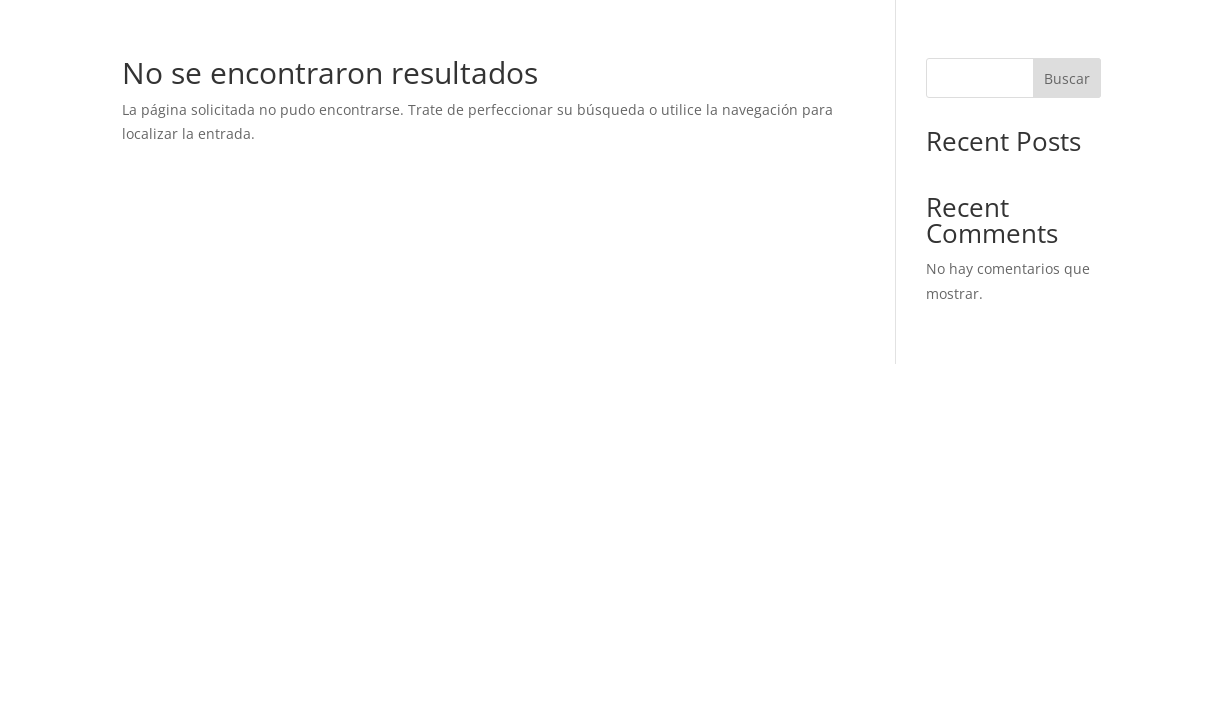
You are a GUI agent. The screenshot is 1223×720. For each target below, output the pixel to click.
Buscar (1067, 78)
